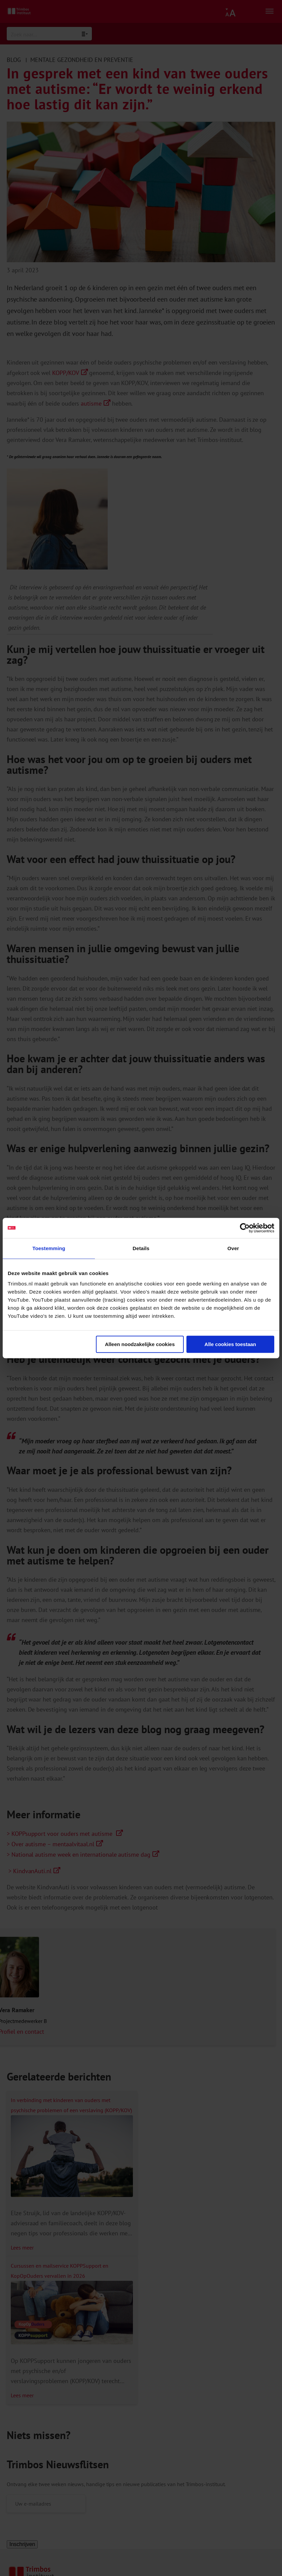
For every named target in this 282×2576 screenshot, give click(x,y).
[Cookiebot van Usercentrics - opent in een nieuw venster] (244, 1228)
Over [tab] (233, 1248)
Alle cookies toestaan (230, 1344)
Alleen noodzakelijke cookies (140, 1344)
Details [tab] (141, 1248)
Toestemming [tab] (48, 1248)
